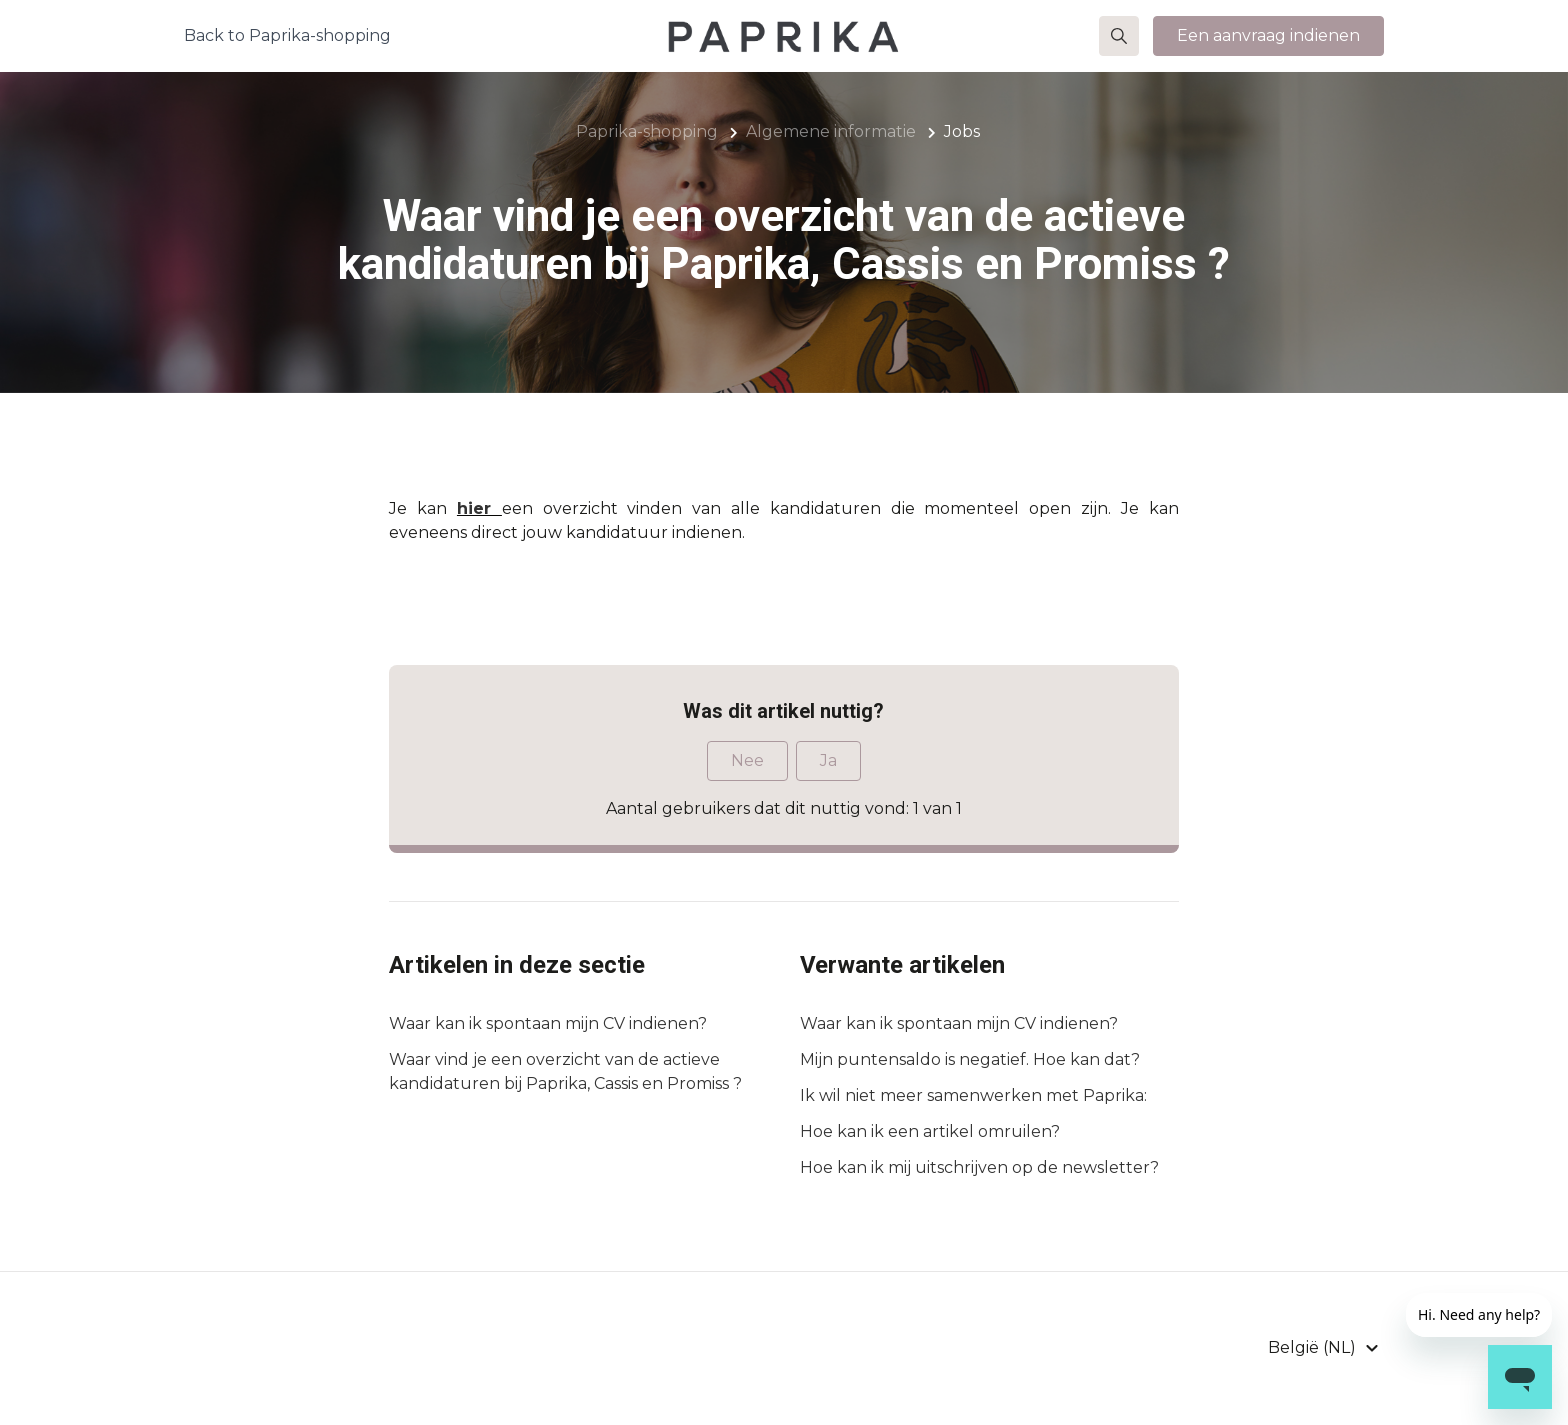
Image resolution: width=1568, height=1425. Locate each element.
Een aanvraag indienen (1268, 43)
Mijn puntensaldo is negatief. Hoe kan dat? (970, 1059)
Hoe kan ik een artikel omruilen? (930, 1131)
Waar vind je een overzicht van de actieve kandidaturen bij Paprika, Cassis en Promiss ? (565, 1071)
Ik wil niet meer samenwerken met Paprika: (973, 1095)
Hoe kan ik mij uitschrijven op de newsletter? (979, 1167)
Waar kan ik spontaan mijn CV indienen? (548, 1023)
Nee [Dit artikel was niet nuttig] (747, 760)
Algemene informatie (831, 131)
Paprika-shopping (647, 131)
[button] (1119, 44)
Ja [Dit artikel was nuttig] (828, 760)
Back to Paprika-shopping (287, 43)
